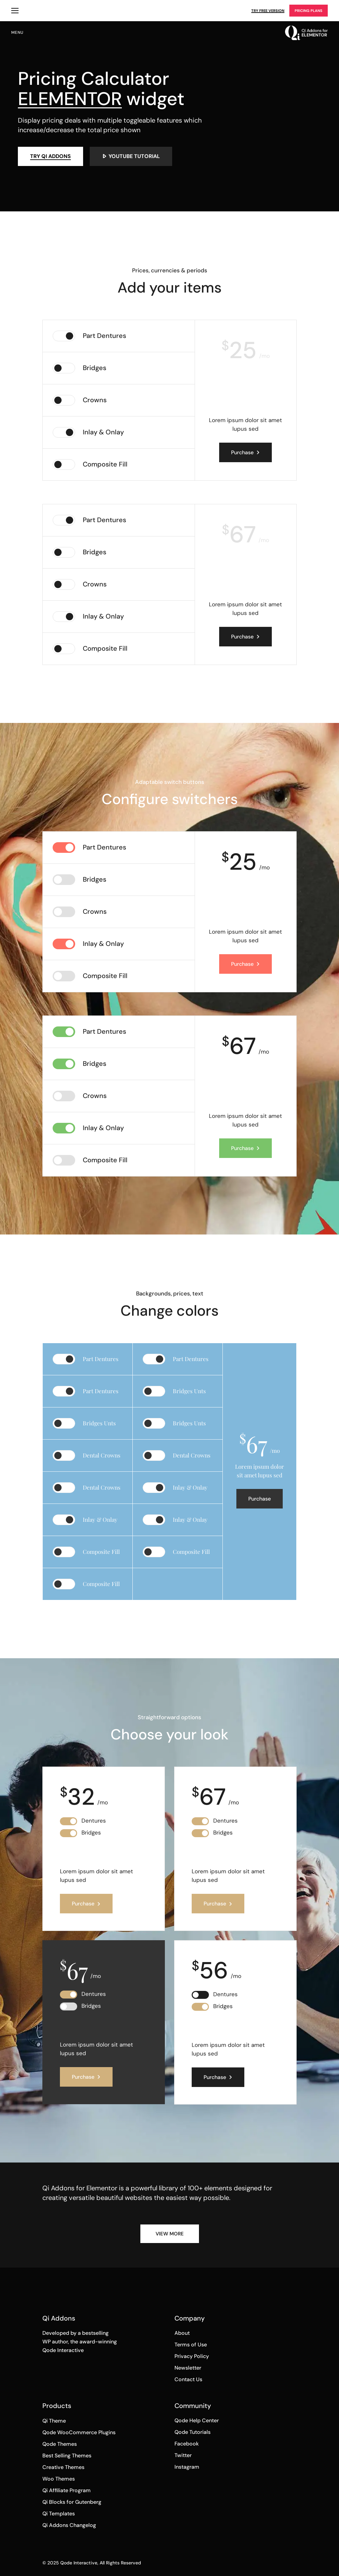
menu (17, 32)
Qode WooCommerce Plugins (79, 2432)
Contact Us (188, 2379)
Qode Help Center (196, 2420)
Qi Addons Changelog (69, 2525)
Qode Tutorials (192, 2432)
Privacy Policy (191, 2356)
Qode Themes (59, 2443)
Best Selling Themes (66, 2455)
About (182, 2332)
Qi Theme (54, 2420)
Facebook (186, 2443)
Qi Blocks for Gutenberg (71, 2501)
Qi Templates (58, 2513)
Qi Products (15, 11)
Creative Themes (63, 2467)
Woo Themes (58, 2478)
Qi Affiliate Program (66, 2490)
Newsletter (187, 2367)
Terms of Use (190, 2344)
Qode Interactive (78, 2563)
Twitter (183, 2455)
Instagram (186, 2466)
